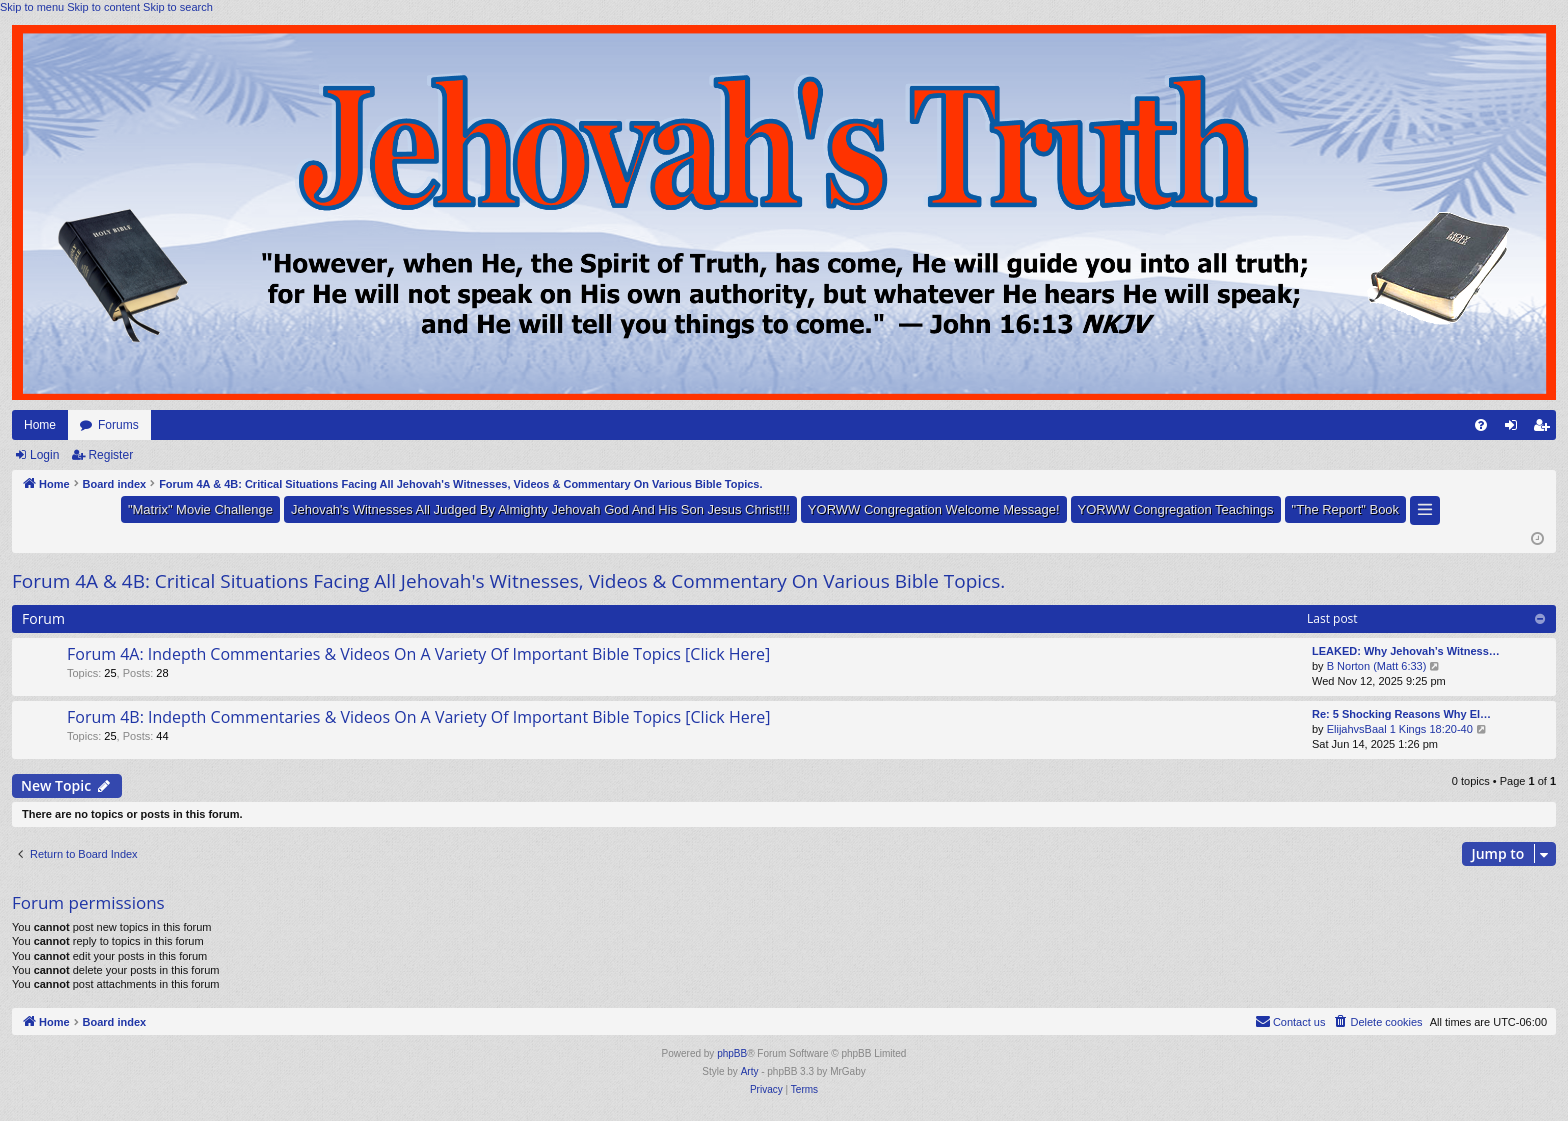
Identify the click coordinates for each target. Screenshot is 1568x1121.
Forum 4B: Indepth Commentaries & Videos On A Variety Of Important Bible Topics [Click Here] (418, 717)
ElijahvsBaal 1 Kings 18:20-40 (1400, 729)
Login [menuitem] (1515, 429)
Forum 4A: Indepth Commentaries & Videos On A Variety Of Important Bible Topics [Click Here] (418, 654)
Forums (118, 425)
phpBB (732, 1053)
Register (110, 455)
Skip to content (103, 7)
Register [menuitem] (1545, 429)
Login (44, 455)
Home (40, 425)
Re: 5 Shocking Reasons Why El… (1401, 714)
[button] (1425, 510)
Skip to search (178, 7)
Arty (750, 1071)
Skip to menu (32, 7)
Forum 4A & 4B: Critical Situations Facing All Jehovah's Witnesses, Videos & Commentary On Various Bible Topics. (508, 581)
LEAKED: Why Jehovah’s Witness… (1406, 651)
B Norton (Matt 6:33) (1377, 666)
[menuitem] (1481, 425)
